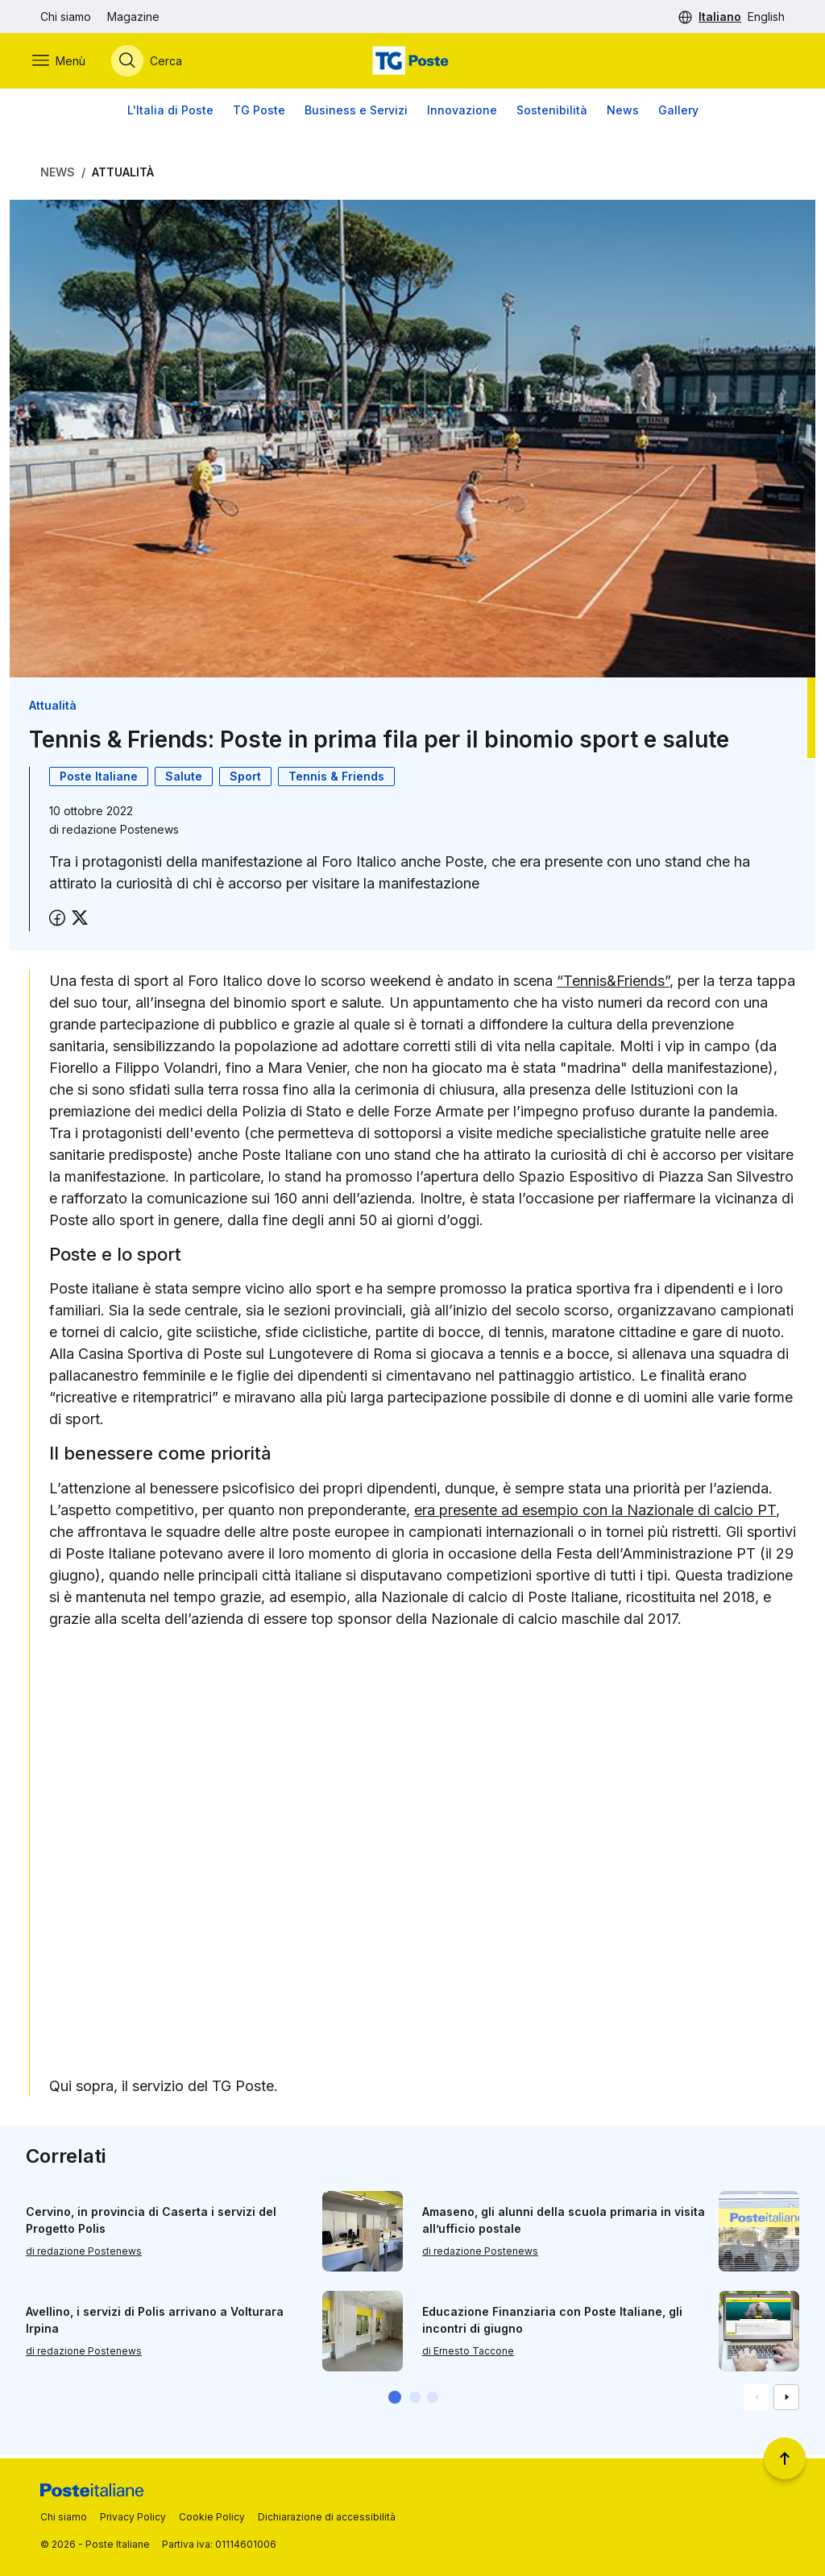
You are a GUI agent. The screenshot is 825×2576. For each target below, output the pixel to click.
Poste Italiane (99, 778)
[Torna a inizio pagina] (785, 2458)
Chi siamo (65, 16)
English (766, 16)
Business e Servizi (356, 112)
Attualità (123, 174)
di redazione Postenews (84, 2253)
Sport (245, 778)
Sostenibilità (551, 112)
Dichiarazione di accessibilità (327, 2517)
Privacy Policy (133, 2517)
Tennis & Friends (336, 778)
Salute (183, 778)
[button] (394, 2399)
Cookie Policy (212, 2517)
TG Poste (259, 112)
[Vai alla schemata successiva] (786, 2399)
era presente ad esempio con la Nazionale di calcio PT (595, 1512)
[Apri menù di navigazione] (66, 62)
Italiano (720, 16)
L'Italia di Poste (170, 112)
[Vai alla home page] (412, 62)
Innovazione (462, 112)
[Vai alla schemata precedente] (756, 2399)
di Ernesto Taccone (468, 2353)
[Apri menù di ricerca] (154, 62)
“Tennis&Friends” (613, 983)
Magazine (133, 16)
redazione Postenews (120, 832)
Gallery (678, 112)
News (623, 112)
